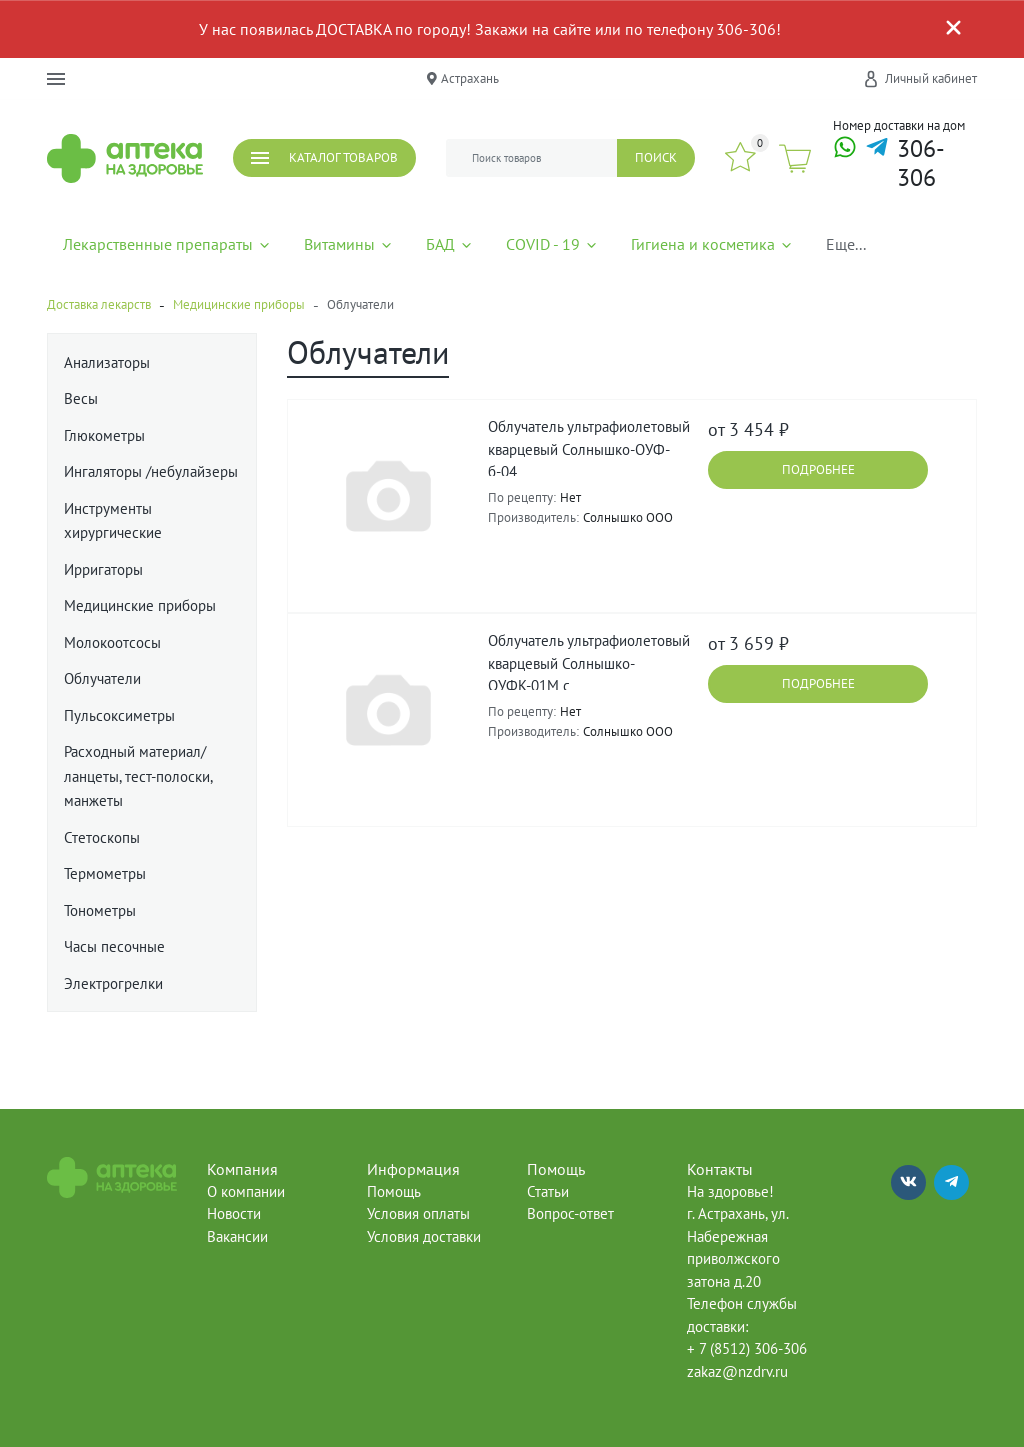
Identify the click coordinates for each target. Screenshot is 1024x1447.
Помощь (394, 1191)
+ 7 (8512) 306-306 (747, 1348)
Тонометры (100, 910)
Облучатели (102, 678)
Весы (81, 398)
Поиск (656, 157)
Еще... (846, 244)
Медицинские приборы (140, 605)
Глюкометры (104, 435)
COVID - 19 (552, 244)
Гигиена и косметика (712, 244)
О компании (246, 1191)
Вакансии (237, 1236)
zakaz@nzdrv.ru (737, 1371)
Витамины (349, 244)
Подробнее (818, 469)
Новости (234, 1213)
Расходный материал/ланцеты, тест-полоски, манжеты (138, 776)
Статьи (548, 1191)
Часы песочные (114, 946)
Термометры (105, 873)
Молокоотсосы (112, 642)
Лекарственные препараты (167, 244)
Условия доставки (424, 1236)
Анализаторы (107, 362)
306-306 (921, 164)
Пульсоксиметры (119, 715)
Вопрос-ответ (570, 1213)
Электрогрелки (113, 983)
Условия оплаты (418, 1213)
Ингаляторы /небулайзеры (151, 471)
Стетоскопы (102, 837)
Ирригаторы (103, 569)
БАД (450, 244)
